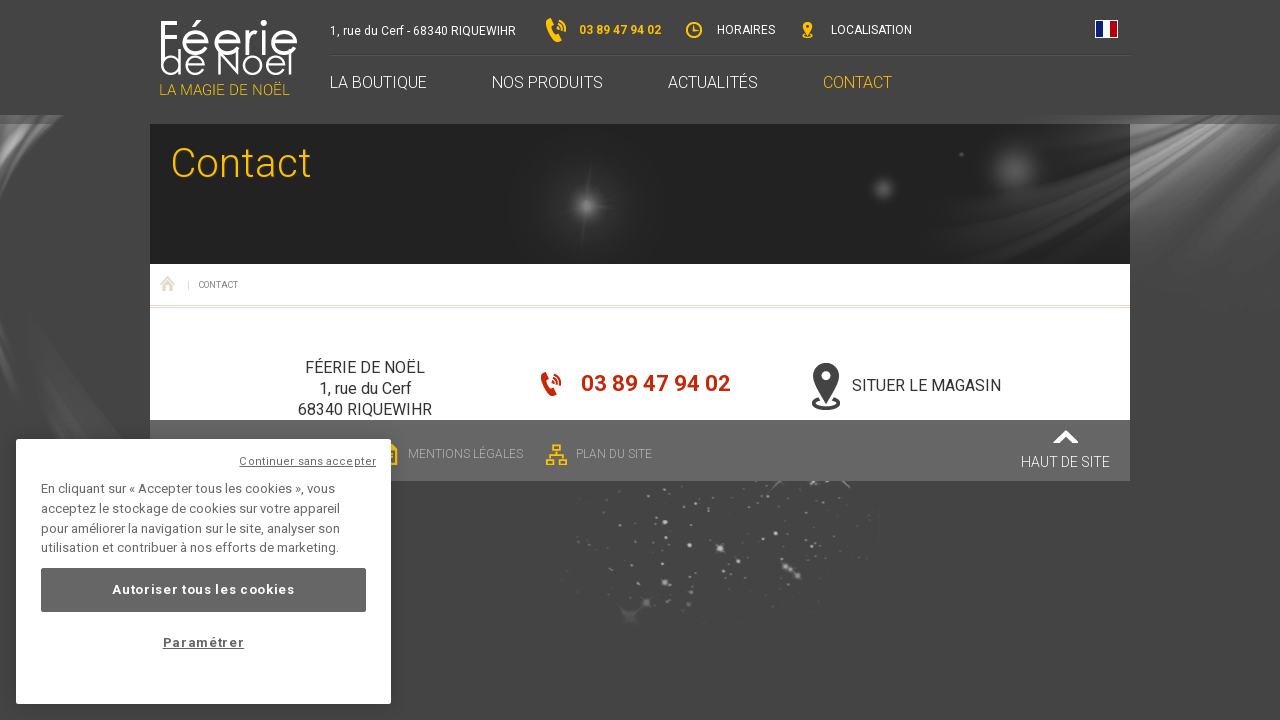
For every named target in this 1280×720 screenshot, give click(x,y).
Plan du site (599, 454)
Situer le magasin (906, 385)
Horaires (729, 30)
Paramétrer (204, 642)
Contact (857, 82)
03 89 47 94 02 (603, 30)
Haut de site (1065, 450)
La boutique (378, 82)
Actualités (713, 82)
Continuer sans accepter (307, 461)
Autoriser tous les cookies (203, 589)
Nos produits (547, 82)
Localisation (855, 30)
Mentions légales (450, 454)
